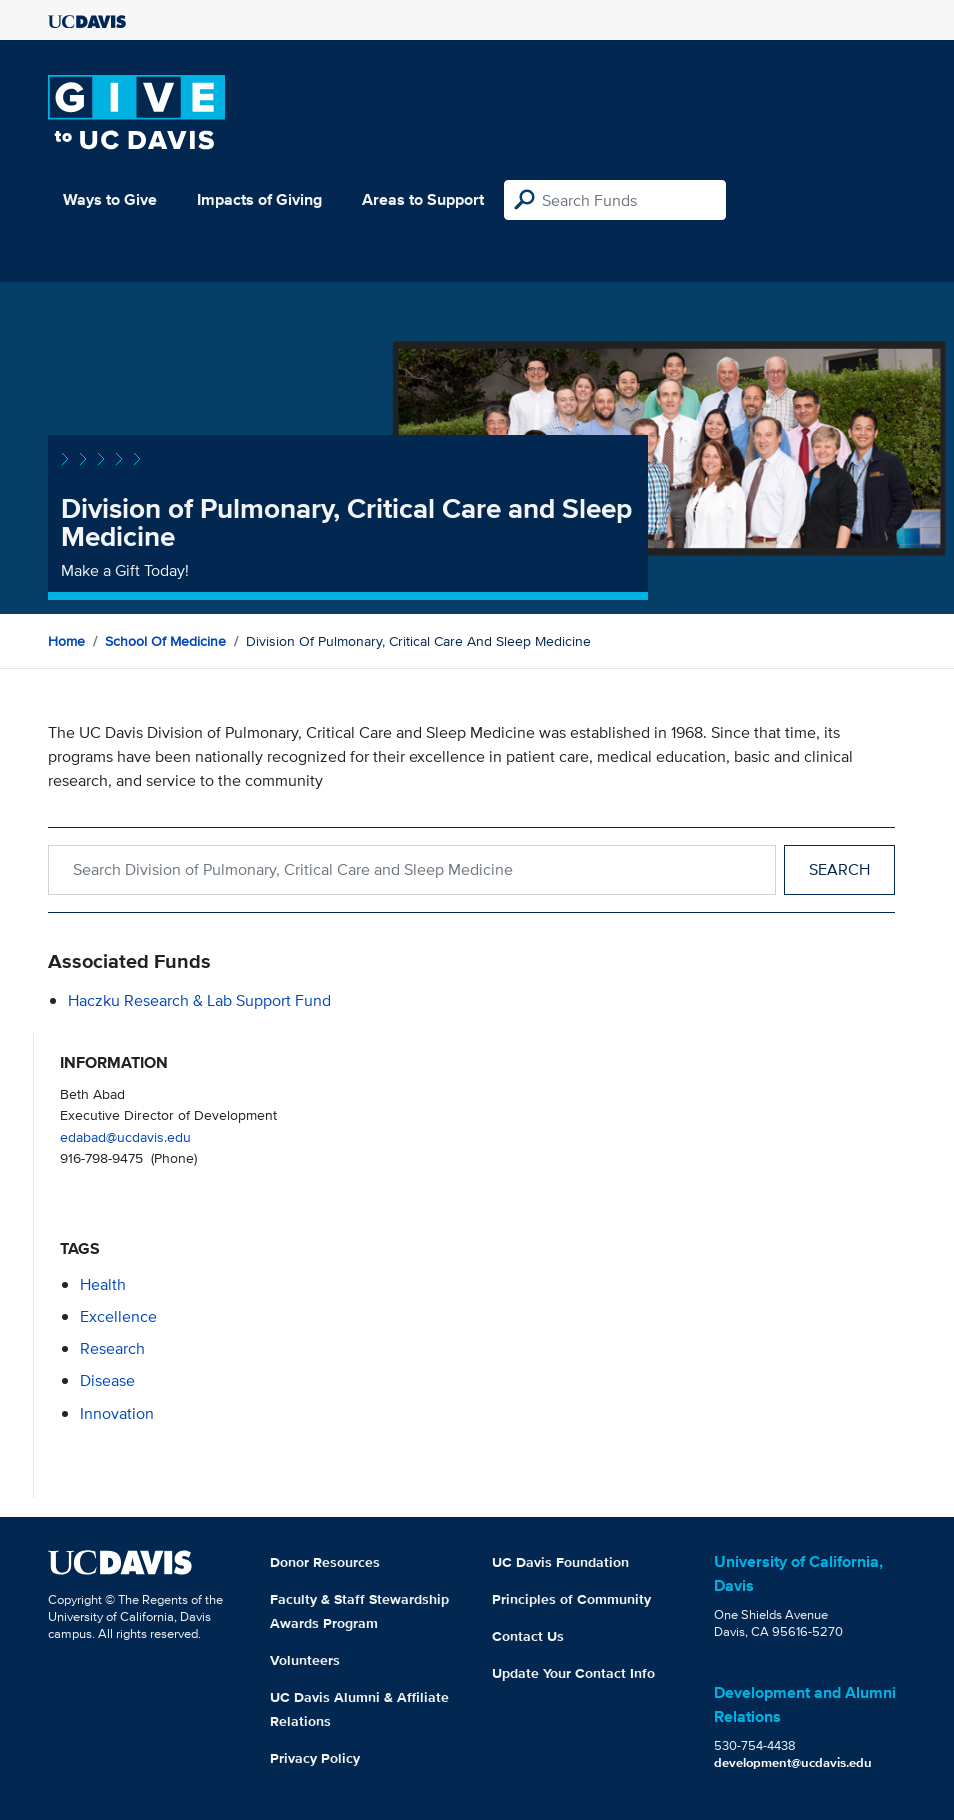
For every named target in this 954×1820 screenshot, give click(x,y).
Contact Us (528, 1636)
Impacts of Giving (259, 199)
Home (66, 641)
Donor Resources (325, 1562)
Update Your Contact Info (573, 1673)
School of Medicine (165, 641)
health (103, 1284)
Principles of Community (571, 1599)
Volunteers (305, 1660)
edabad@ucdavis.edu (125, 1136)
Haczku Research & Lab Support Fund (199, 1000)
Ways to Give (110, 199)
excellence (118, 1316)
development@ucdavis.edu (793, 1762)
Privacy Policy (315, 1758)
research (112, 1348)
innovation (117, 1413)
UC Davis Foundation (560, 1562)
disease (107, 1380)
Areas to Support (423, 199)
